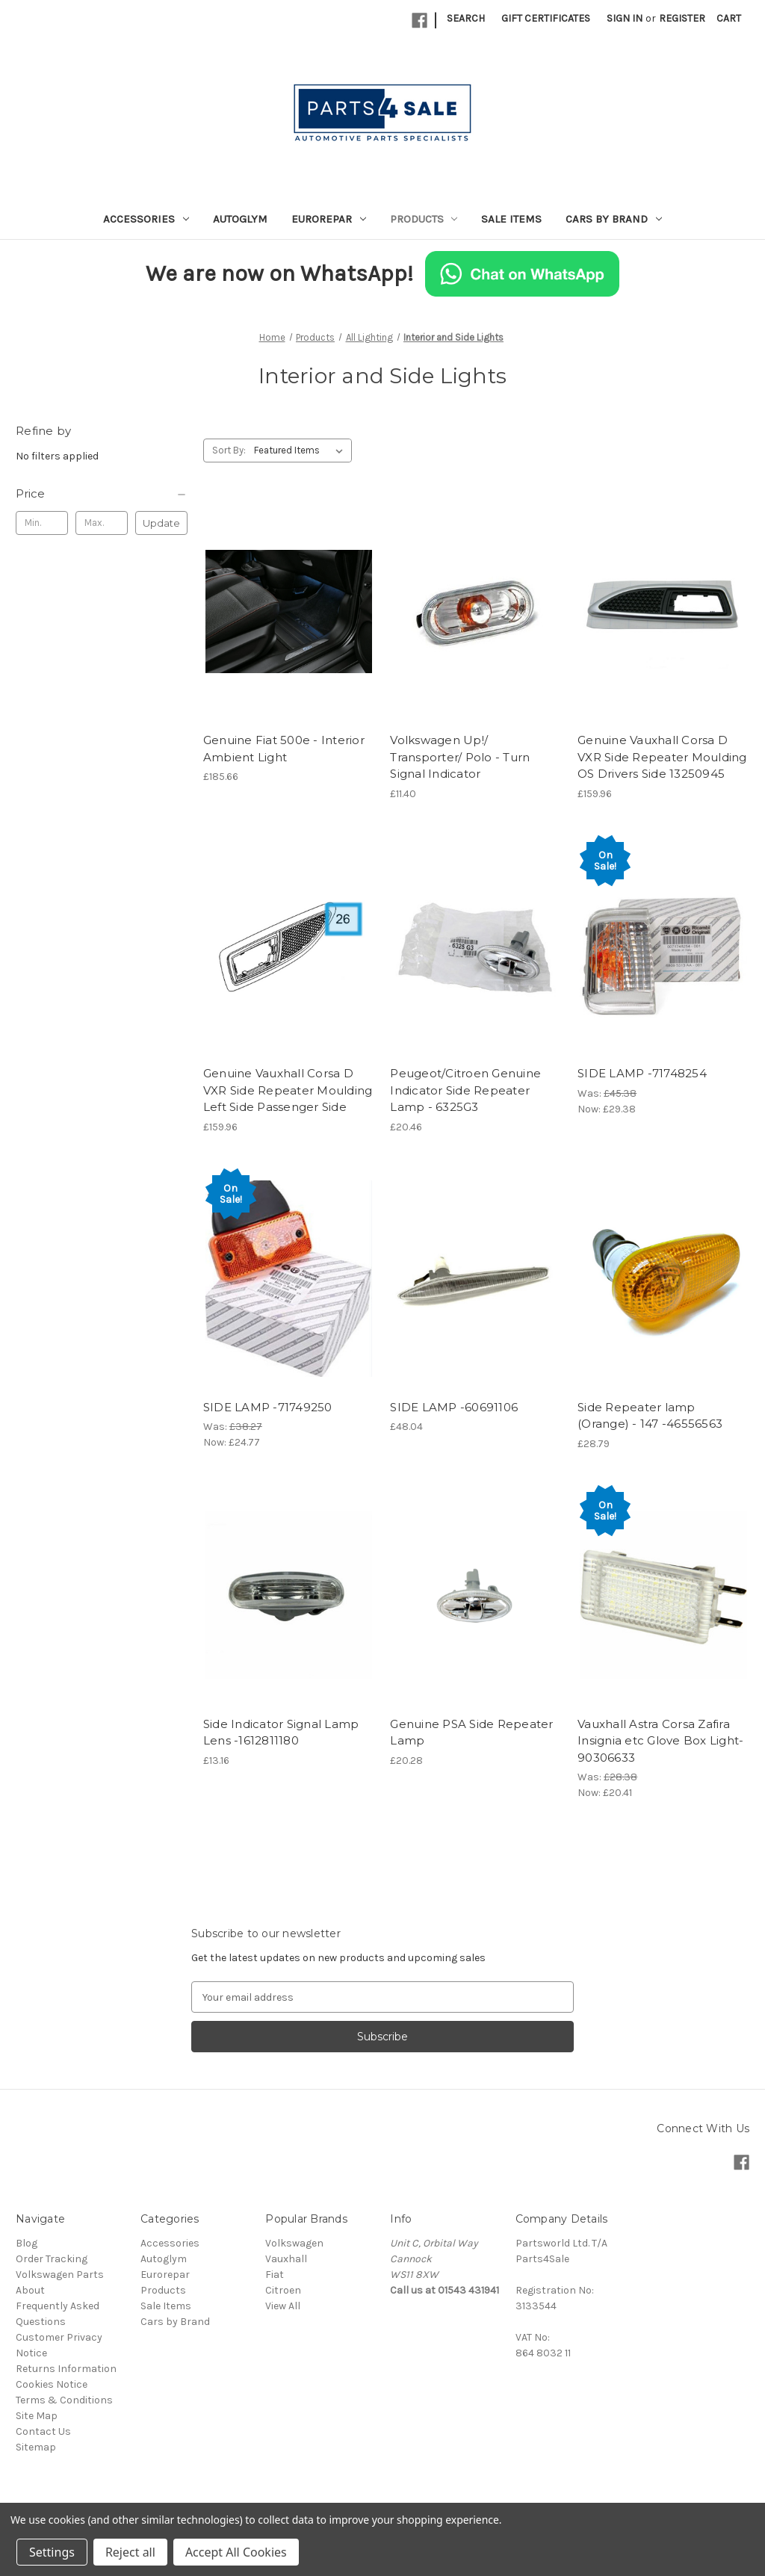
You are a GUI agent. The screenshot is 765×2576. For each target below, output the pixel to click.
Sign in (624, 18)
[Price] (102, 494)
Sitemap (36, 2447)
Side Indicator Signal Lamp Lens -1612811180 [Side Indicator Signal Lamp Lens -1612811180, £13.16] (281, 1732)
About (30, 2290)
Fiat (274, 2274)
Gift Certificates (545, 18)
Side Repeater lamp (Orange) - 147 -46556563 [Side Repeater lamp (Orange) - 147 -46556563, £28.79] (649, 1415)
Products (424, 219)
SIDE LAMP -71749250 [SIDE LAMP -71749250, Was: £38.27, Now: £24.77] (267, 1407)
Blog (26, 2243)
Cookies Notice (51, 2384)
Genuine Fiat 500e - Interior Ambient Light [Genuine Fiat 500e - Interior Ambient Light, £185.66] (284, 748)
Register (682, 18)
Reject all (130, 2552)
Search (466, 18)
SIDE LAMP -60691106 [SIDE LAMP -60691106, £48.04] (454, 1407)
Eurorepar (328, 219)
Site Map (37, 2415)
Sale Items (511, 219)
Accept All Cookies (236, 2552)
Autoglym (240, 219)
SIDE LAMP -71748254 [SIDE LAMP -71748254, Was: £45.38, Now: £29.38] (642, 1073)
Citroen (283, 2290)
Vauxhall (286, 2259)
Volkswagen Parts (60, 2274)
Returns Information (66, 2368)
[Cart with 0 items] (728, 18)
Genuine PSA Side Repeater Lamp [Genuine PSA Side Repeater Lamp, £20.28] (471, 1732)
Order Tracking (51, 2259)
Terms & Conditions (64, 2400)
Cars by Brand (614, 219)
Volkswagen (294, 2243)
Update (161, 523)
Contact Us (43, 2431)
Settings (52, 2552)
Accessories (146, 219)
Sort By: (229, 450)
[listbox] (301, 450)
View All (282, 2306)
